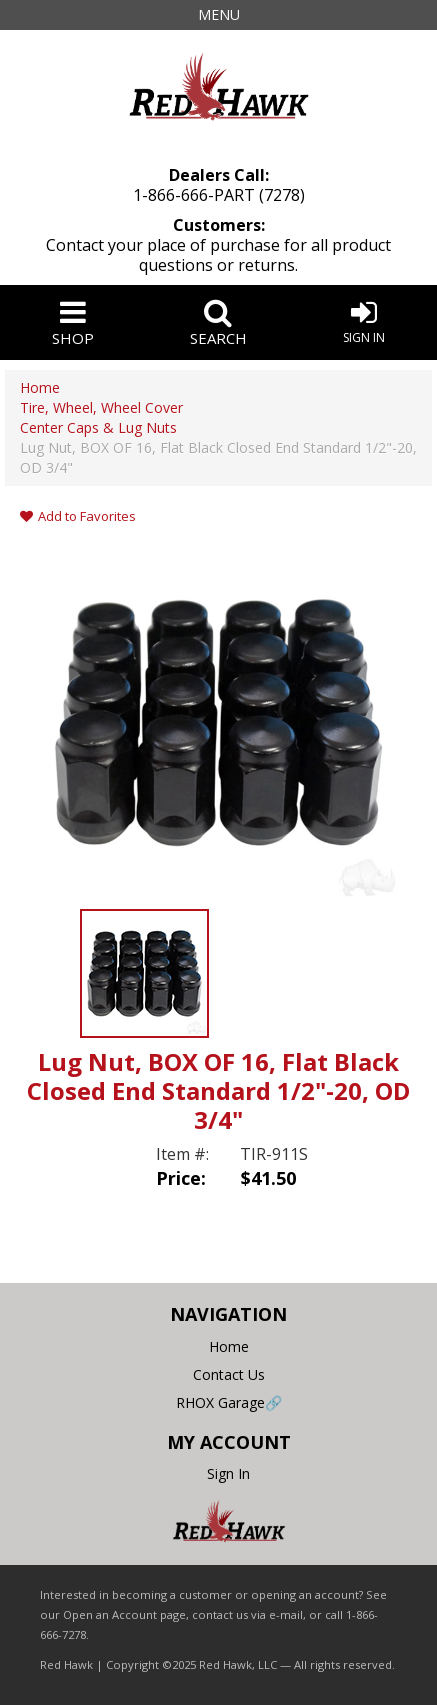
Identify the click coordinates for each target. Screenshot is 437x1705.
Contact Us (229, 1374)
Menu (219, 14)
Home (229, 1346)
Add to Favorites (78, 516)
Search (219, 322)
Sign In (364, 321)
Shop (73, 322)
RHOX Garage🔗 (229, 1402)
